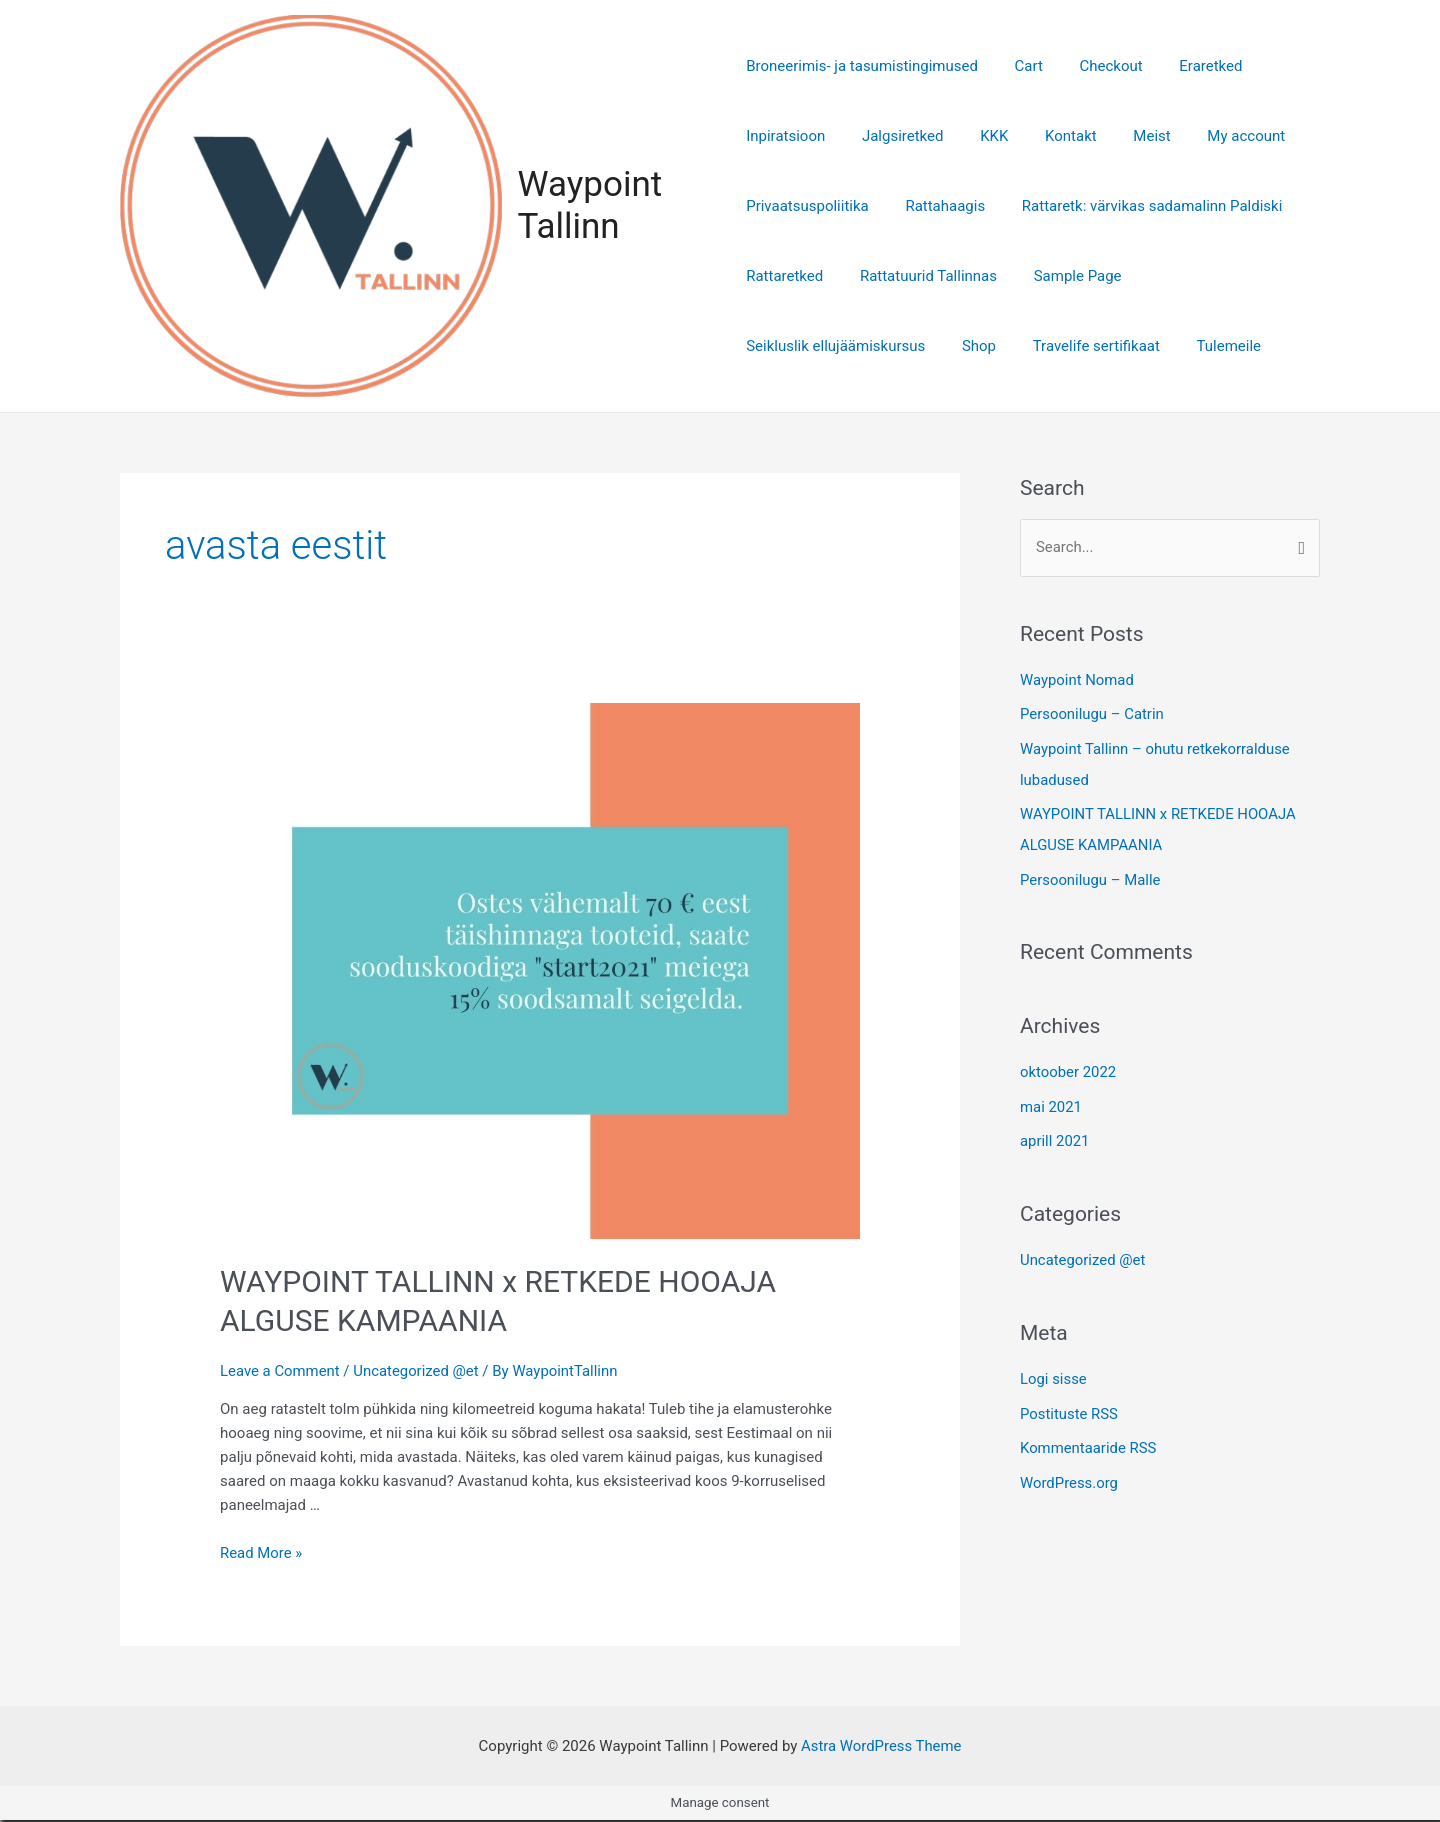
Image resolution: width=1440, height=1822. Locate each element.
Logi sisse (1053, 1373)
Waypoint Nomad (1077, 682)
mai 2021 (1051, 1103)
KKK (981, 137)
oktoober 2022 (1068, 1069)
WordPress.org (1069, 1474)
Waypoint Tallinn (592, 206)
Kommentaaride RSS (1088, 1440)
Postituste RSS (1069, 1407)
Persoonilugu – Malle (1091, 877)
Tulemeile (1209, 347)
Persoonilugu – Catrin (1092, 716)
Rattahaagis (939, 207)
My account (1213, 137)
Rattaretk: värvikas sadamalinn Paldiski (1139, 207)
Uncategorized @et (417, 1373)
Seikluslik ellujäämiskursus (835, 347)
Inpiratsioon (785, 137)
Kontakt (1051, 137)
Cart (1022, 67)
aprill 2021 (1055, 1136)
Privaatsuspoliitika (807, 207)
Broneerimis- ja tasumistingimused (862, 67)
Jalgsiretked (896, 137)
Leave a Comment (280, 1373)
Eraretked (1190, 67)
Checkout (1097, 67)
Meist (1125, 137)
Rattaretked (784, 277)
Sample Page (1064, 277)
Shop (972, 347)
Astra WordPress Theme (881, 1748)
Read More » (261, 1556)
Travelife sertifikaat (1082, 347)
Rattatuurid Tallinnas (921, 277)
